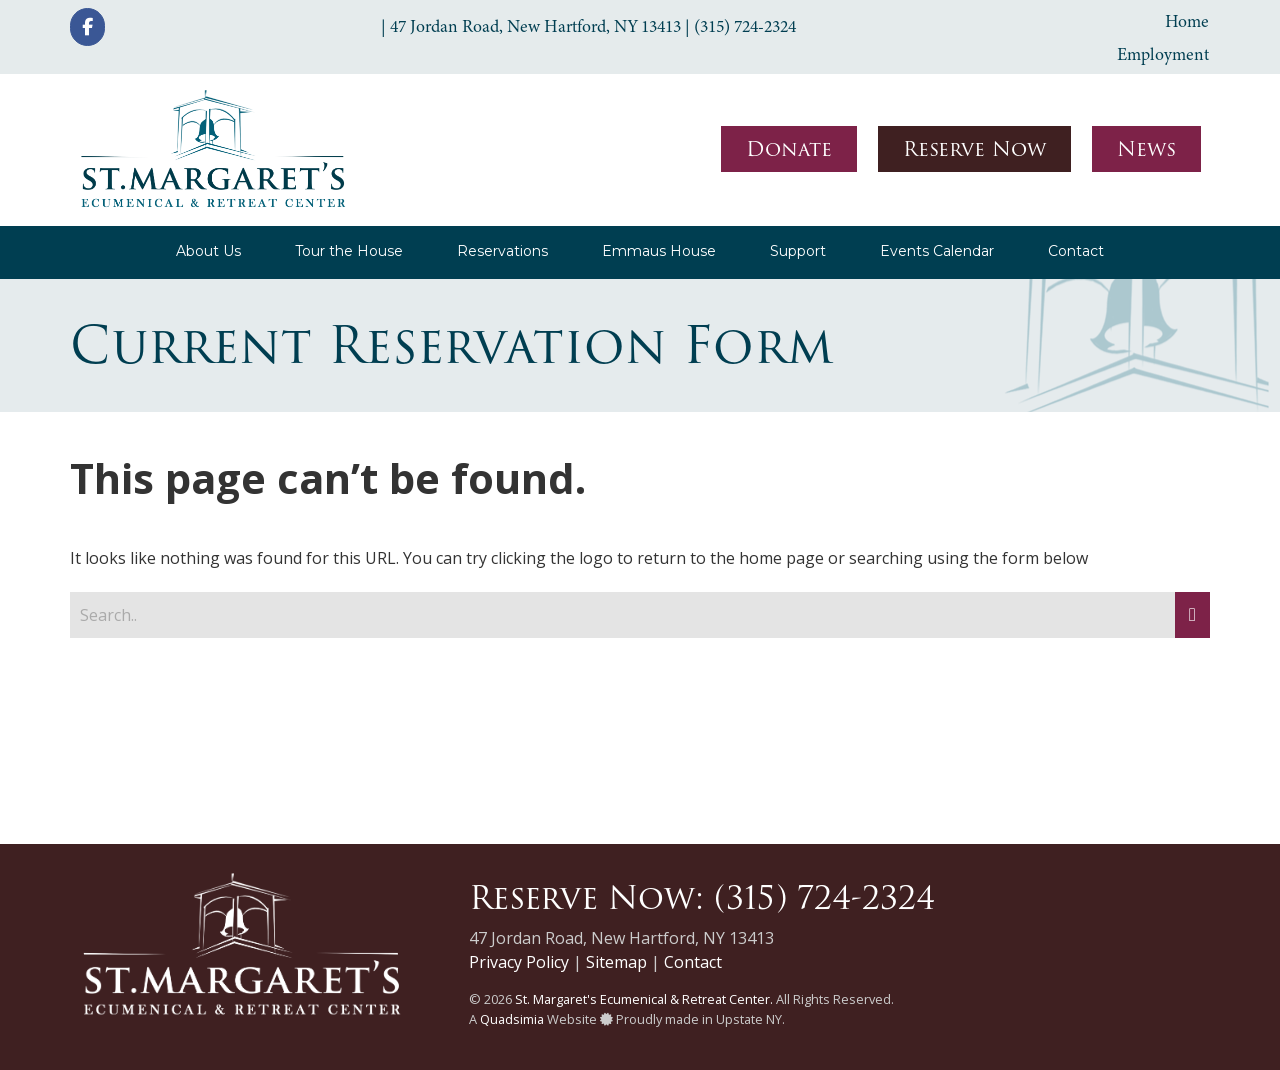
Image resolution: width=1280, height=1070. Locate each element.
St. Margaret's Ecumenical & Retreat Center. (644, 999)
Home (1187, 21)
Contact (693, 962)
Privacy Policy (519, 962)
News (1146, 149)
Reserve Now (974, 149)
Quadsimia (512, 1019)
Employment (1163, 54)
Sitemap (616, 962)
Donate (789, 149)
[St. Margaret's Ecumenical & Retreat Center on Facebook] (87, 27)
